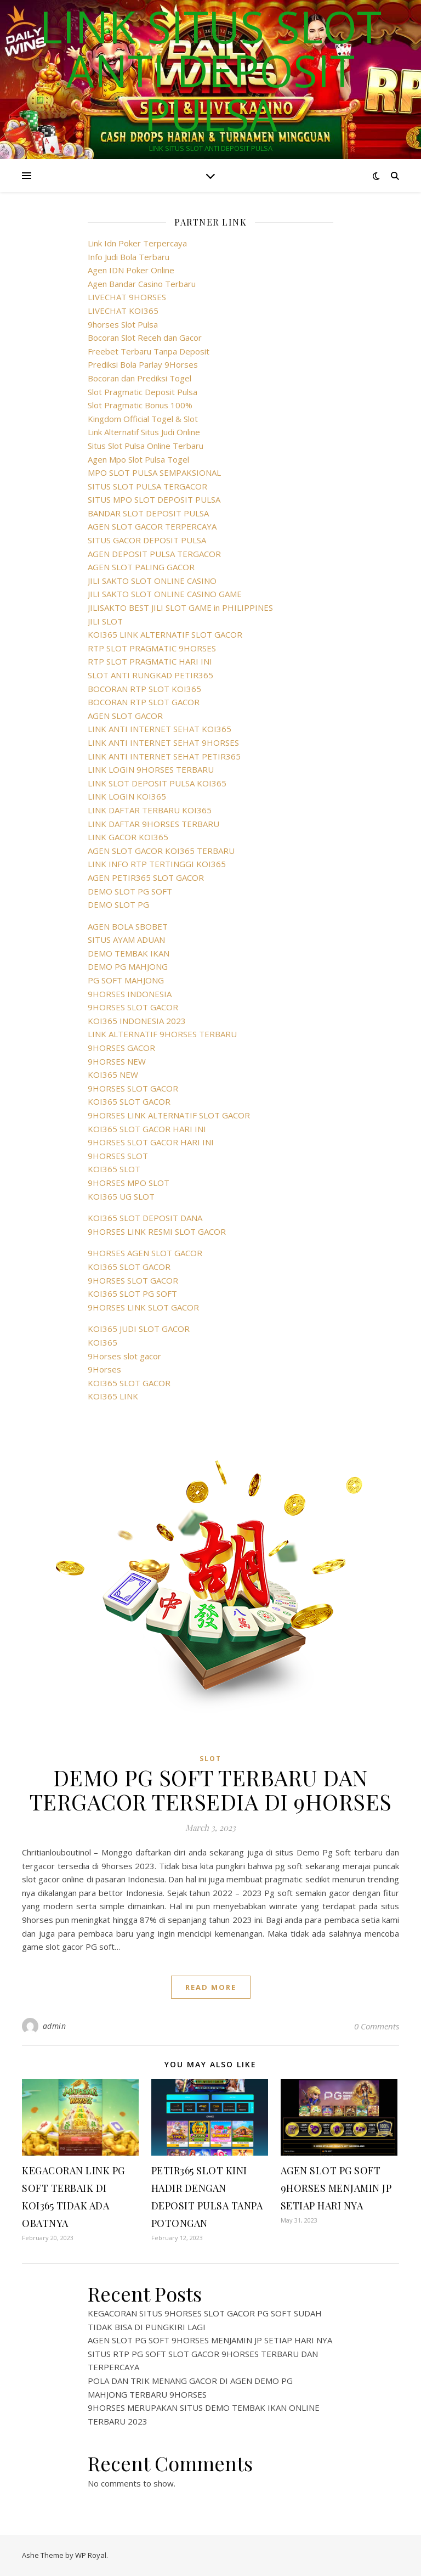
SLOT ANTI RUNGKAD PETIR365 (150, 675)
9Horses (104, 1369)
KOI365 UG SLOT (121, 1196)
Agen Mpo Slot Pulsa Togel (138, 459)
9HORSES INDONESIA (130, 993)
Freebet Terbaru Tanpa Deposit (148, 351)
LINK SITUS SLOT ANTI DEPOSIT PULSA (210, 70)
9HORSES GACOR (121, 1047)
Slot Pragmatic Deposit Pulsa (142, 391)
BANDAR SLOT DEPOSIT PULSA (148, 513)
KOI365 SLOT (114, 1168)
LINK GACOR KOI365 (128, 836)
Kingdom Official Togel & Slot (143, 418)
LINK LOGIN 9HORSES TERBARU (151, 769)
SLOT (210, 1758)
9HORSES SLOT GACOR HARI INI (151, 1142)
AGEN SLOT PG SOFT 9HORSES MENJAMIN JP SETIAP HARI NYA (336, 2188)
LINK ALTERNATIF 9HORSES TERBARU (162, 1033)
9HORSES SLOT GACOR (133, 1007)
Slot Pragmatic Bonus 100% (140, 405)
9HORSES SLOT (118, 1155)
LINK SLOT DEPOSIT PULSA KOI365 (157, 783)
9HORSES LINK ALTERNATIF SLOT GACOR (169, 1115)
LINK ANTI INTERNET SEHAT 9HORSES (163, 742)
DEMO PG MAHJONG (128, 966)
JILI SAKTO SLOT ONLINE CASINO (152, 580)
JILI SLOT (105, 621)
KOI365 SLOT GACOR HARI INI (147, 1128)
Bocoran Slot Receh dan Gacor (145, 337)
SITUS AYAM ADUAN (126, 939)
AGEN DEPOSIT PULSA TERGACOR (154, 553)
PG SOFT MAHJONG (126, 980)
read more (210, 1987)
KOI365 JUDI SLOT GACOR (139, 1328)
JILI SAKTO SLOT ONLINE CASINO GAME (165, 593)
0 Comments (376, 2026)
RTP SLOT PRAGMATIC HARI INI (150, 661)
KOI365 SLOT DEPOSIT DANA (145, 1217)
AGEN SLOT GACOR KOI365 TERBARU (161, 850)
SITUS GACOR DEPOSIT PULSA (147, 540)
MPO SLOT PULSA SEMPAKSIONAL (154, 472)
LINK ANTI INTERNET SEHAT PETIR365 (164, 756)
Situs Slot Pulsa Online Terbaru (145, 445)
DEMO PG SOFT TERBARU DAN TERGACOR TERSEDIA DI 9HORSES (211, 1789)
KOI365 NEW (113, 1074)
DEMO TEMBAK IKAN (128, 953)
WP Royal (90, 2555)
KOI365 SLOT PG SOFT (132, 1293)
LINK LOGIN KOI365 (127, 796)
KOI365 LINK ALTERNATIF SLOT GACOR (165, 634)
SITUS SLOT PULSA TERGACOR (147, 486)
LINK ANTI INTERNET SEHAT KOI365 (159, 728)
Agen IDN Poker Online (131, 270)
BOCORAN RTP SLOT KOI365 (144, 688)
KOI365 (102, 1342)
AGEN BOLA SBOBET (128, 926)
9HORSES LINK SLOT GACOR (143, 1307)
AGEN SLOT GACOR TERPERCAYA (152, 526)
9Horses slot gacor (124, 1356)
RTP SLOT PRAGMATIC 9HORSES (152, 648)
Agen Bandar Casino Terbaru (142, 283)
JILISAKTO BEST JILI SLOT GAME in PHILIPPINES (180, 607)
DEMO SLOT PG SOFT (130, 891)
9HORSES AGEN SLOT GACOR (145, 1252)
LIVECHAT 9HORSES (127, 296)
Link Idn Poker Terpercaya (137, 243)
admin (54, 2026)
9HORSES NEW (117, 1061)
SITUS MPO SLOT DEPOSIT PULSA (154, 499)
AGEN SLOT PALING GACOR (141, 566)
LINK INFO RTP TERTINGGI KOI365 (157, 863)
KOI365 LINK (113, 1396)
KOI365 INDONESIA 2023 (137, 1020)
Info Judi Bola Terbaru (128, 256)
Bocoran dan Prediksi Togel (139, 378)
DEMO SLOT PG (118, 904)
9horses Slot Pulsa (123, 324)
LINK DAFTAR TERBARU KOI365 (150, 810)
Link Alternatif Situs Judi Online (144, 431)
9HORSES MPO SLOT (128, 1182)
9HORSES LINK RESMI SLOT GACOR (157, 1231)
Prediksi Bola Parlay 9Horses (143, 364)
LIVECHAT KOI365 (123, 310)
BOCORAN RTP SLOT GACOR (144, 701)
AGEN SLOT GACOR (125, 715)
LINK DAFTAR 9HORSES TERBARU (153, 823)
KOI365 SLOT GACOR (129, 1101)
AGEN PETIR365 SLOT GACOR (146, 877)
